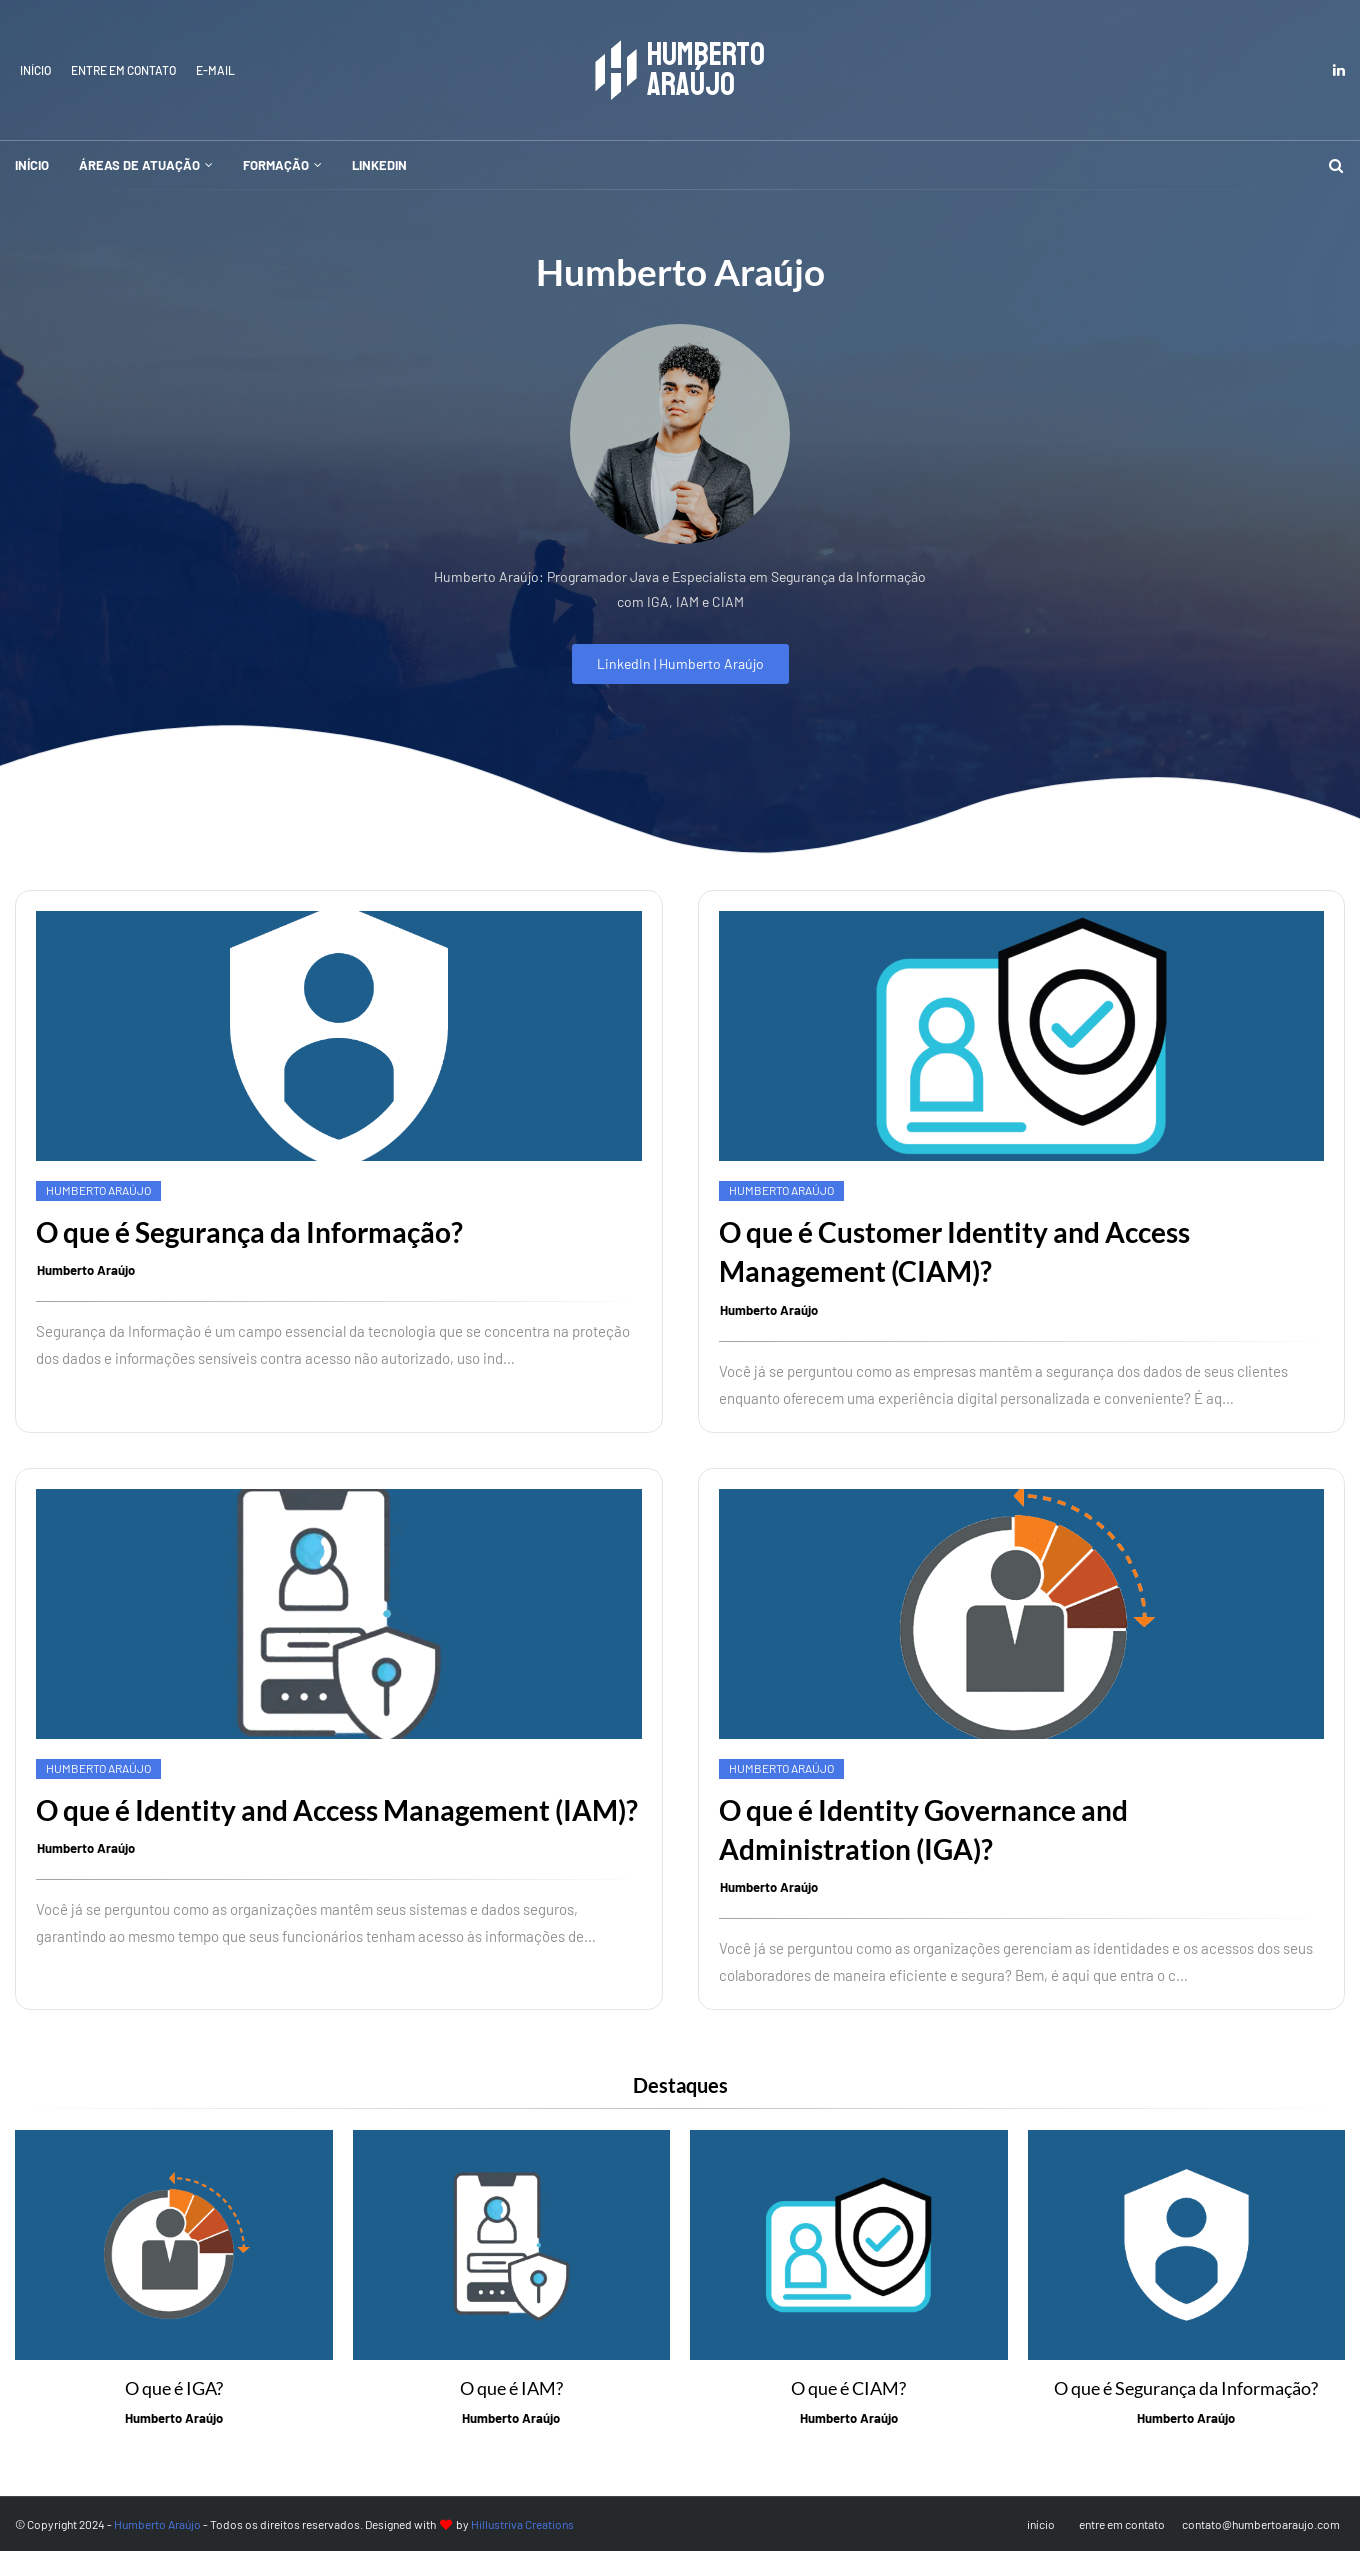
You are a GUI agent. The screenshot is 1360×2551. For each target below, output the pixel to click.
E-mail (215, 70)
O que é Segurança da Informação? (249, 1232)
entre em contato (123, 70)
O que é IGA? (174, 2388)
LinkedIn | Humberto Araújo (680, 663)
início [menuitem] (32, 165)
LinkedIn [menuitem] (379, 165)
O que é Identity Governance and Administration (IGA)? (923, 1829)
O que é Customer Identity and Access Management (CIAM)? (954, 1251)
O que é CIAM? (848, 2388)
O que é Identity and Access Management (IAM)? (337, 1810)
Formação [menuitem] (276, 165)
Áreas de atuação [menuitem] (139, 165)
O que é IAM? (511, 2388)
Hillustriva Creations (522, 2524)
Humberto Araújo (86, 1270)
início (35, 70)
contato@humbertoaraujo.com (1261, 2524)
